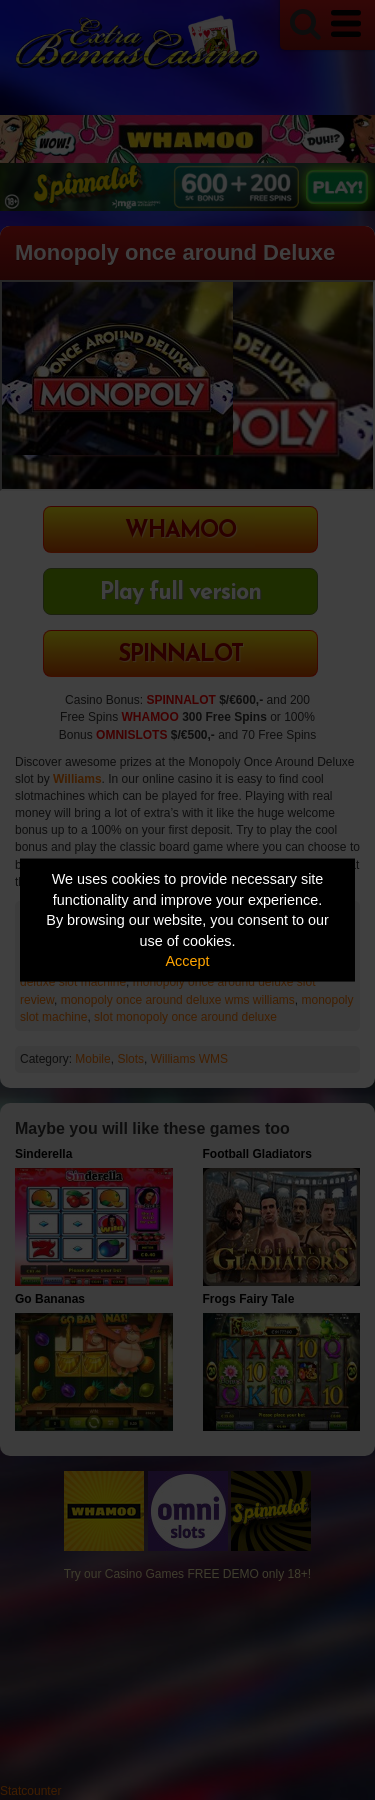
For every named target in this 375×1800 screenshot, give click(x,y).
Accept (188, 961)
